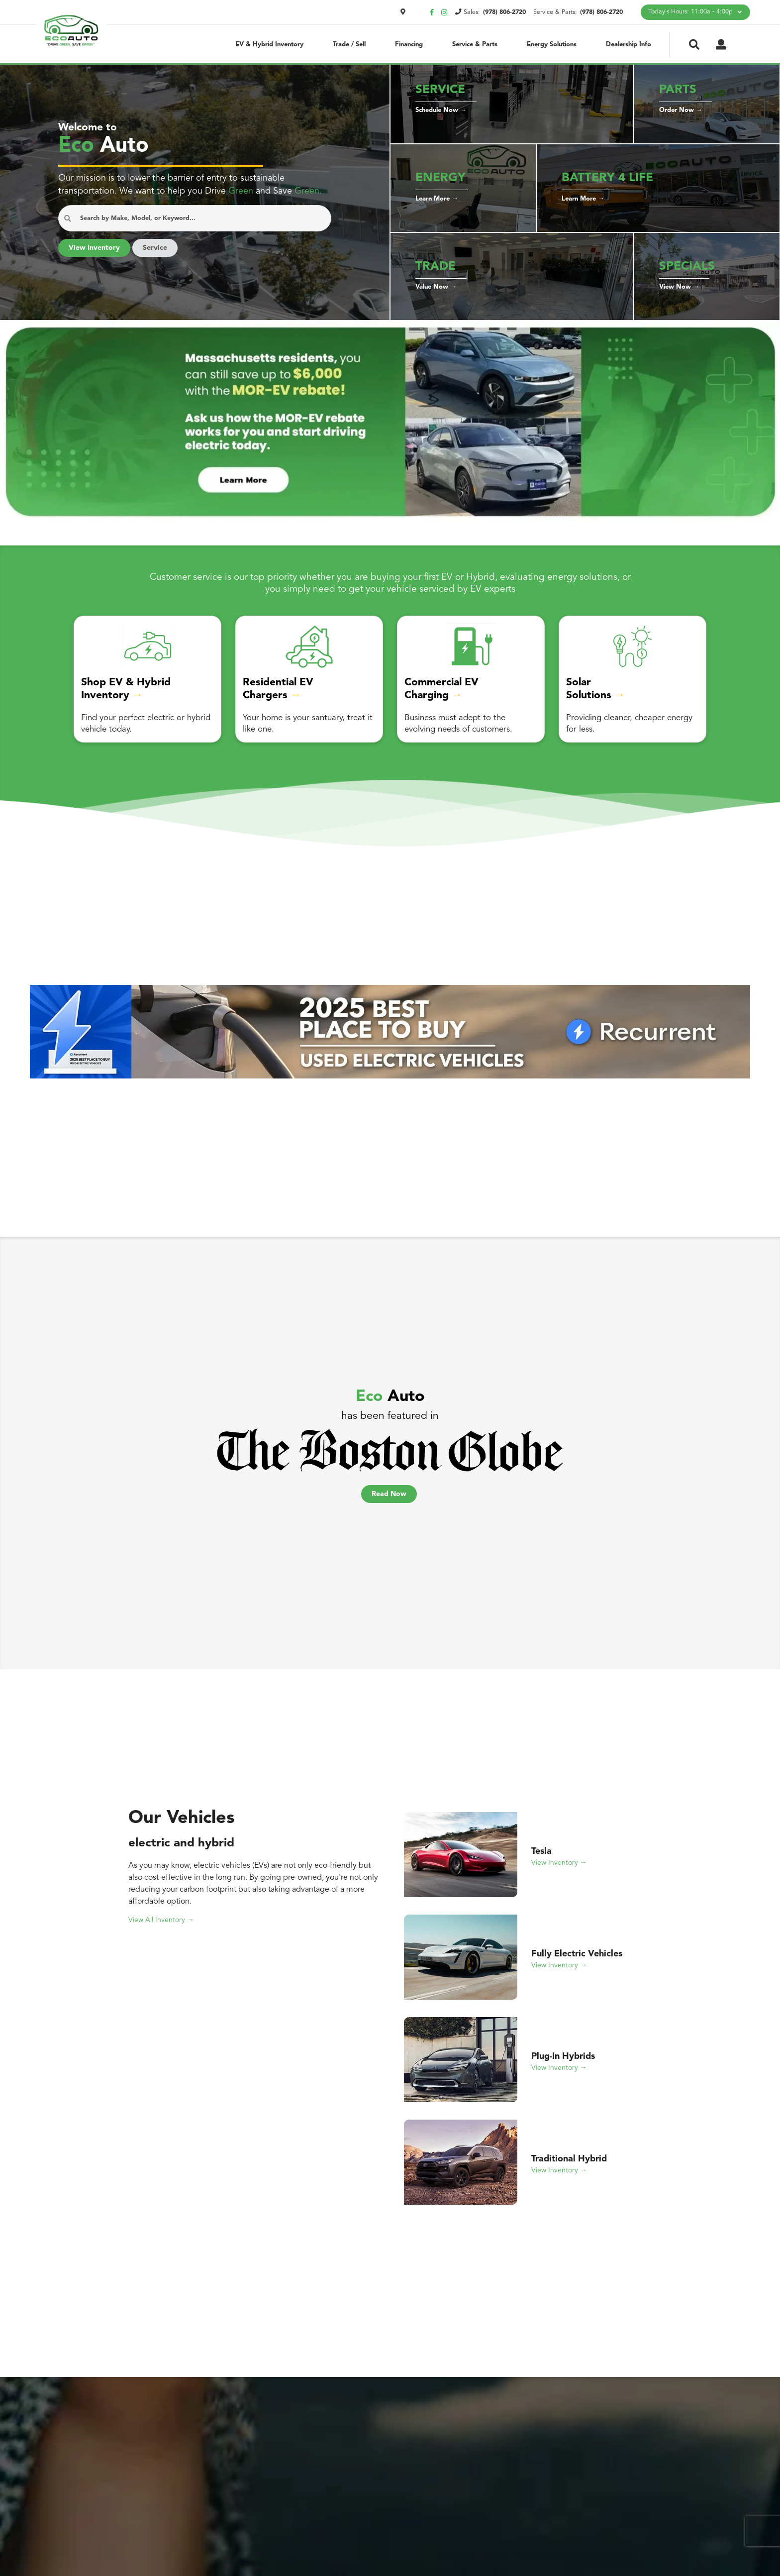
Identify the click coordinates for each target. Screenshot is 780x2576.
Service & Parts (473, 44)
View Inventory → (559, 1871)
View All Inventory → (161, 1929)
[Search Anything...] (194, 230)
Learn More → (438, 204)
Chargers (266, 707)
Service (156, 260)
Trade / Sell (348, 44)
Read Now (389, 1502)
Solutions (590, 707)
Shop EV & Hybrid (125, 694)
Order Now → (680, 115)
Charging (429, 707)
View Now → (679, 292)
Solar (579, 694)
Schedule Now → (442, 115)
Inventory (107, 707)
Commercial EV (443, 694)
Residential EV (279, 694)
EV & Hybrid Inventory (268, 44)
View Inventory (95, 260)
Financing (407, 44)
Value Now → (436, 292)
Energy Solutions (551, 44)
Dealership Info (628, 44)
